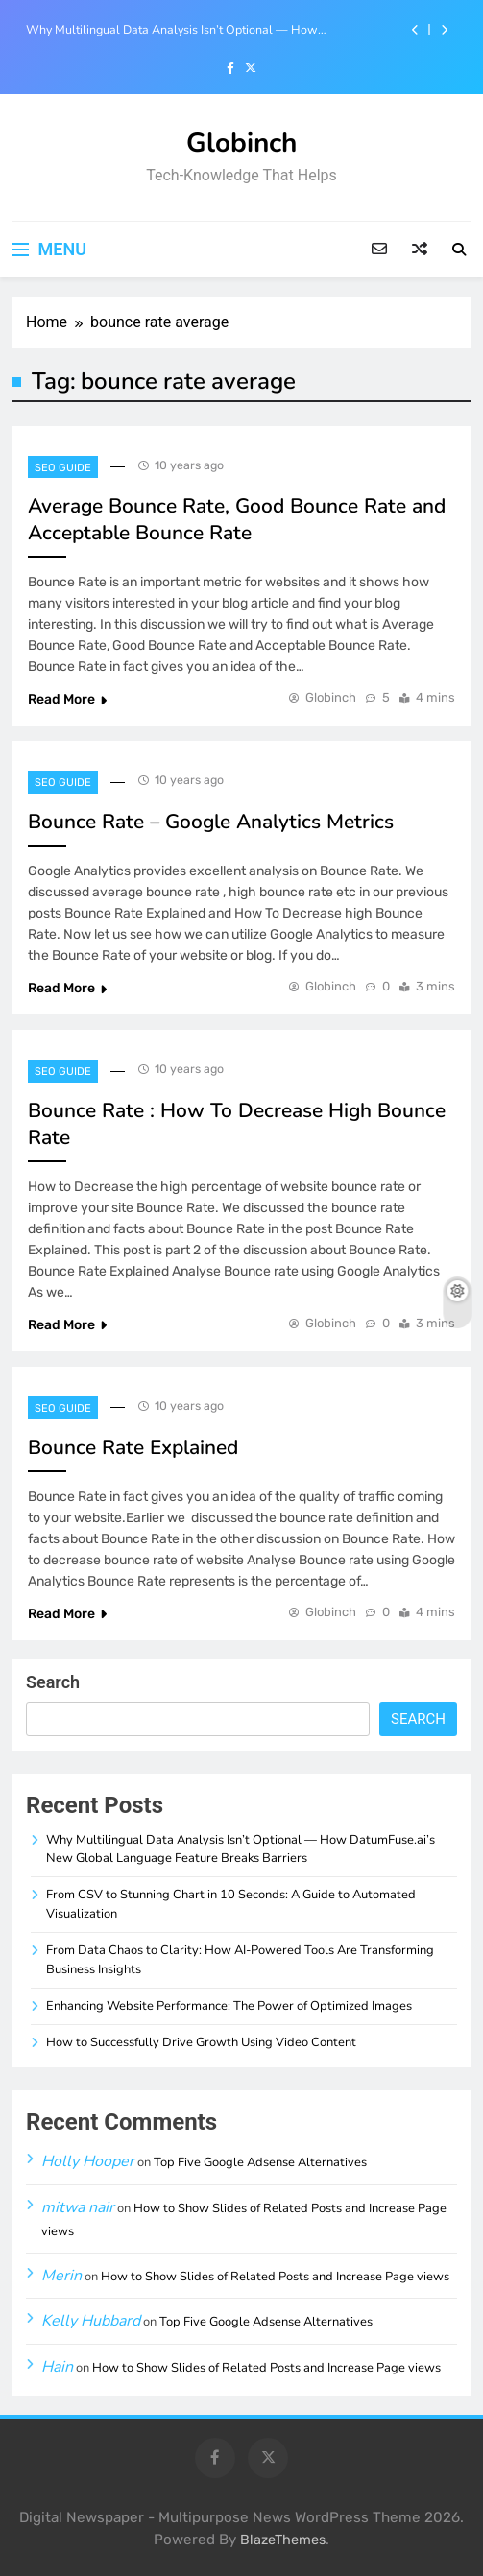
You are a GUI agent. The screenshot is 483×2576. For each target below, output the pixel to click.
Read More (67, 699)
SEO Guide (63, 468)
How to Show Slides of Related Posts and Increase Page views (275, 2276)
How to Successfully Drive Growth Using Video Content (201, 2042)
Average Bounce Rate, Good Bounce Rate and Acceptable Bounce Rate (237, 519)
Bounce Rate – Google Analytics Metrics (211, 821)
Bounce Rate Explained (133, 1447)
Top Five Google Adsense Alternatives (260, 2162)
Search (53, 1682)
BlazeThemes (283, 2540)
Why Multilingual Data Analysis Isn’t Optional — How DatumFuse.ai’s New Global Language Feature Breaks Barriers (194, 29)
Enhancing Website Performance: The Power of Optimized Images (229, 2006)
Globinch (241, 143)
